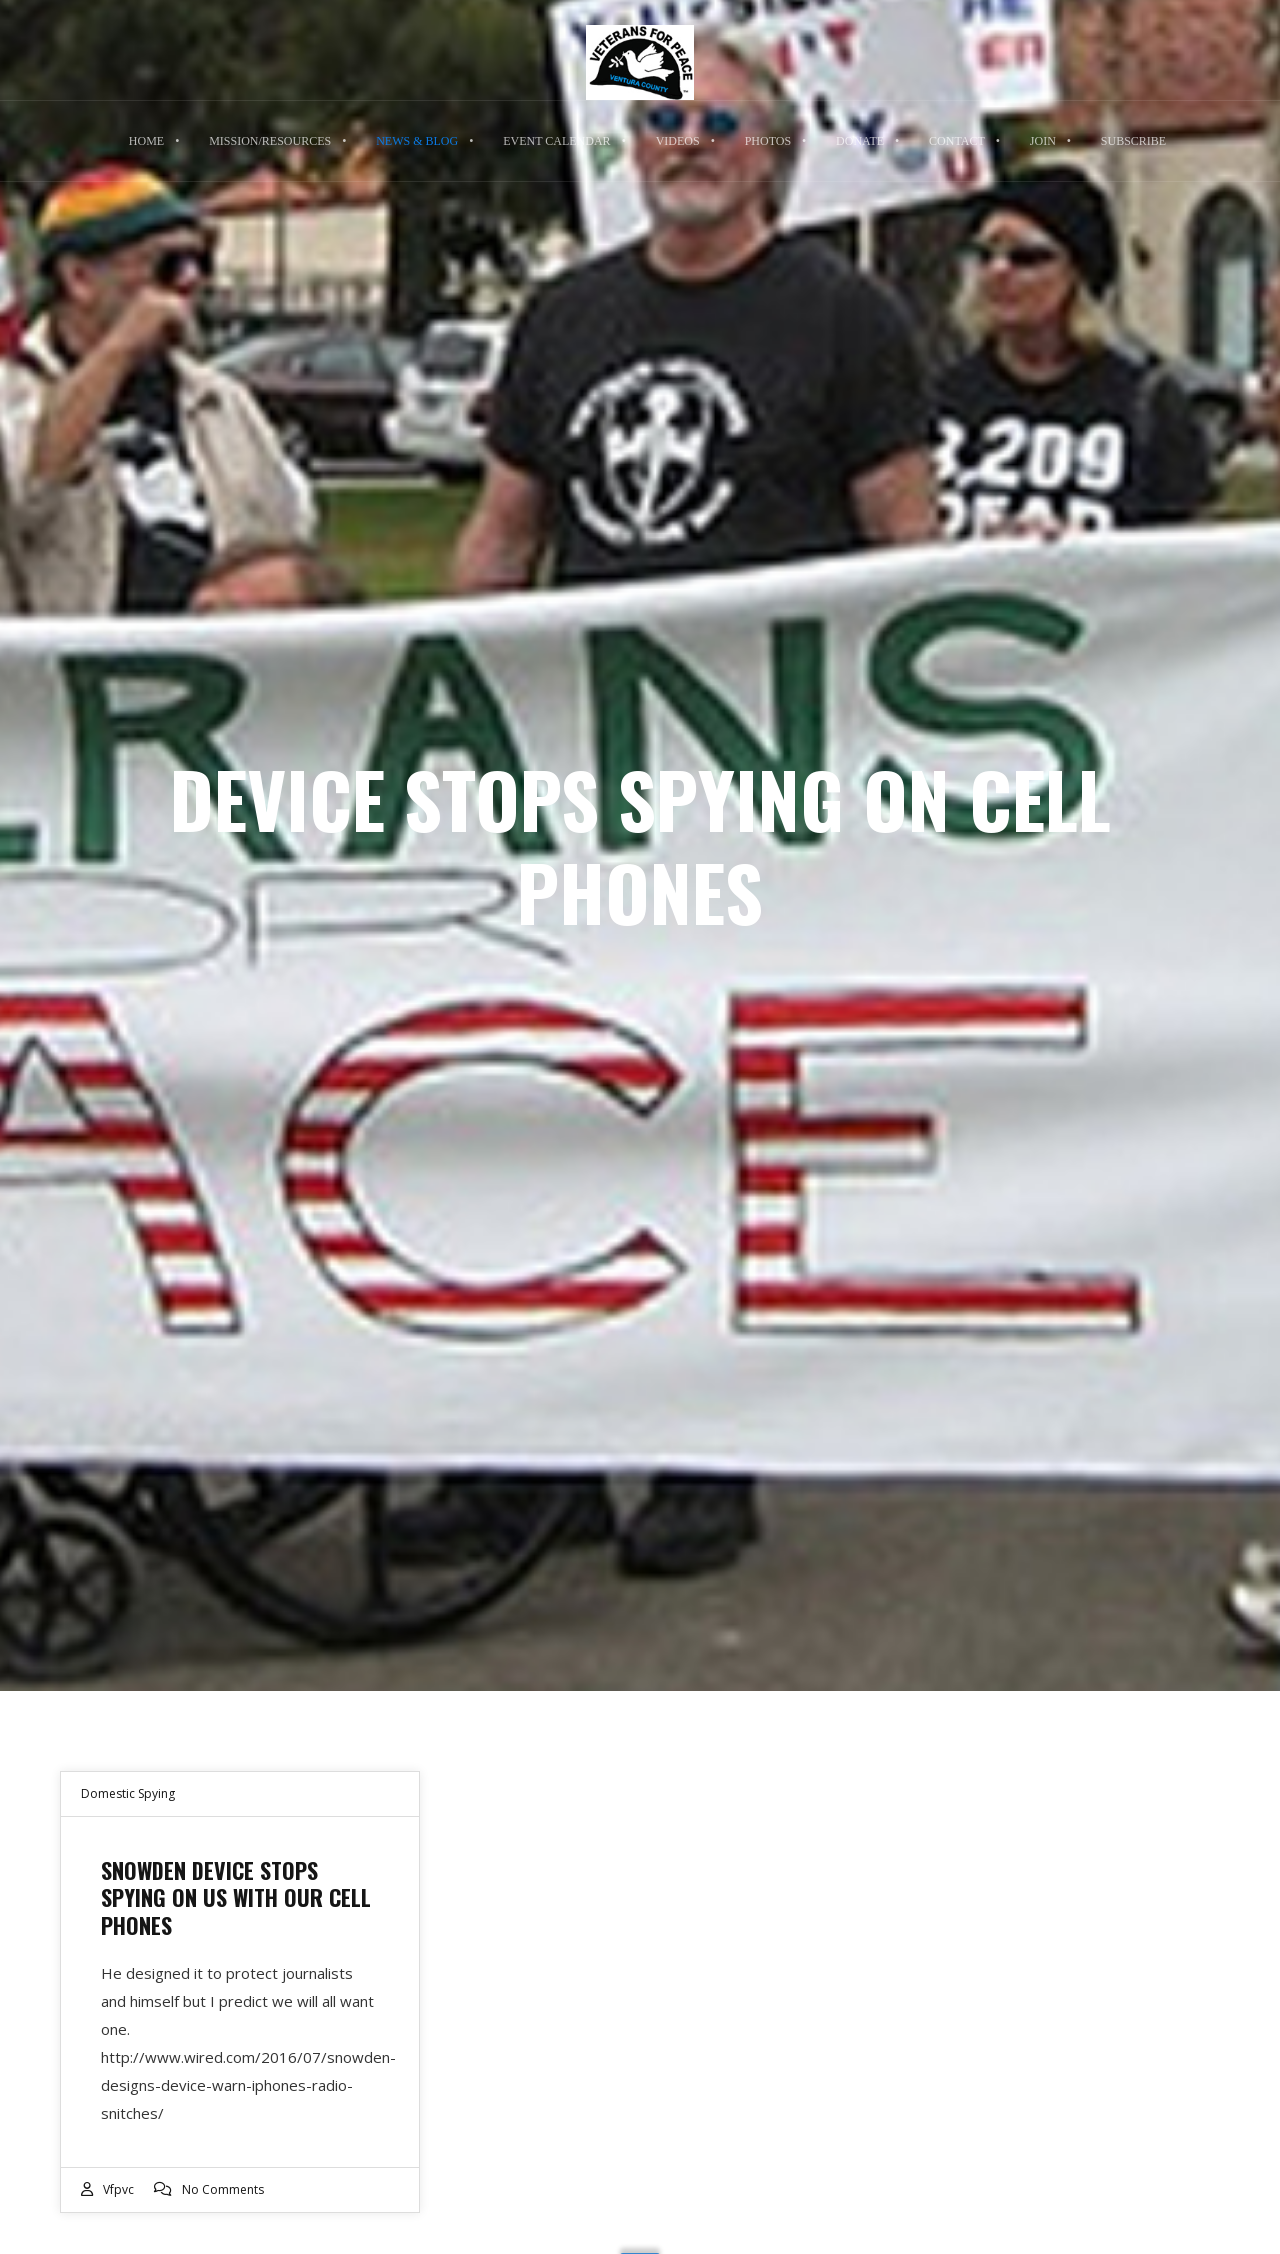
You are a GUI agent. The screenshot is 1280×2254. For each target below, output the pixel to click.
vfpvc (118, 2189)
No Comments (223, 2189)
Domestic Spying (128, 1793)
